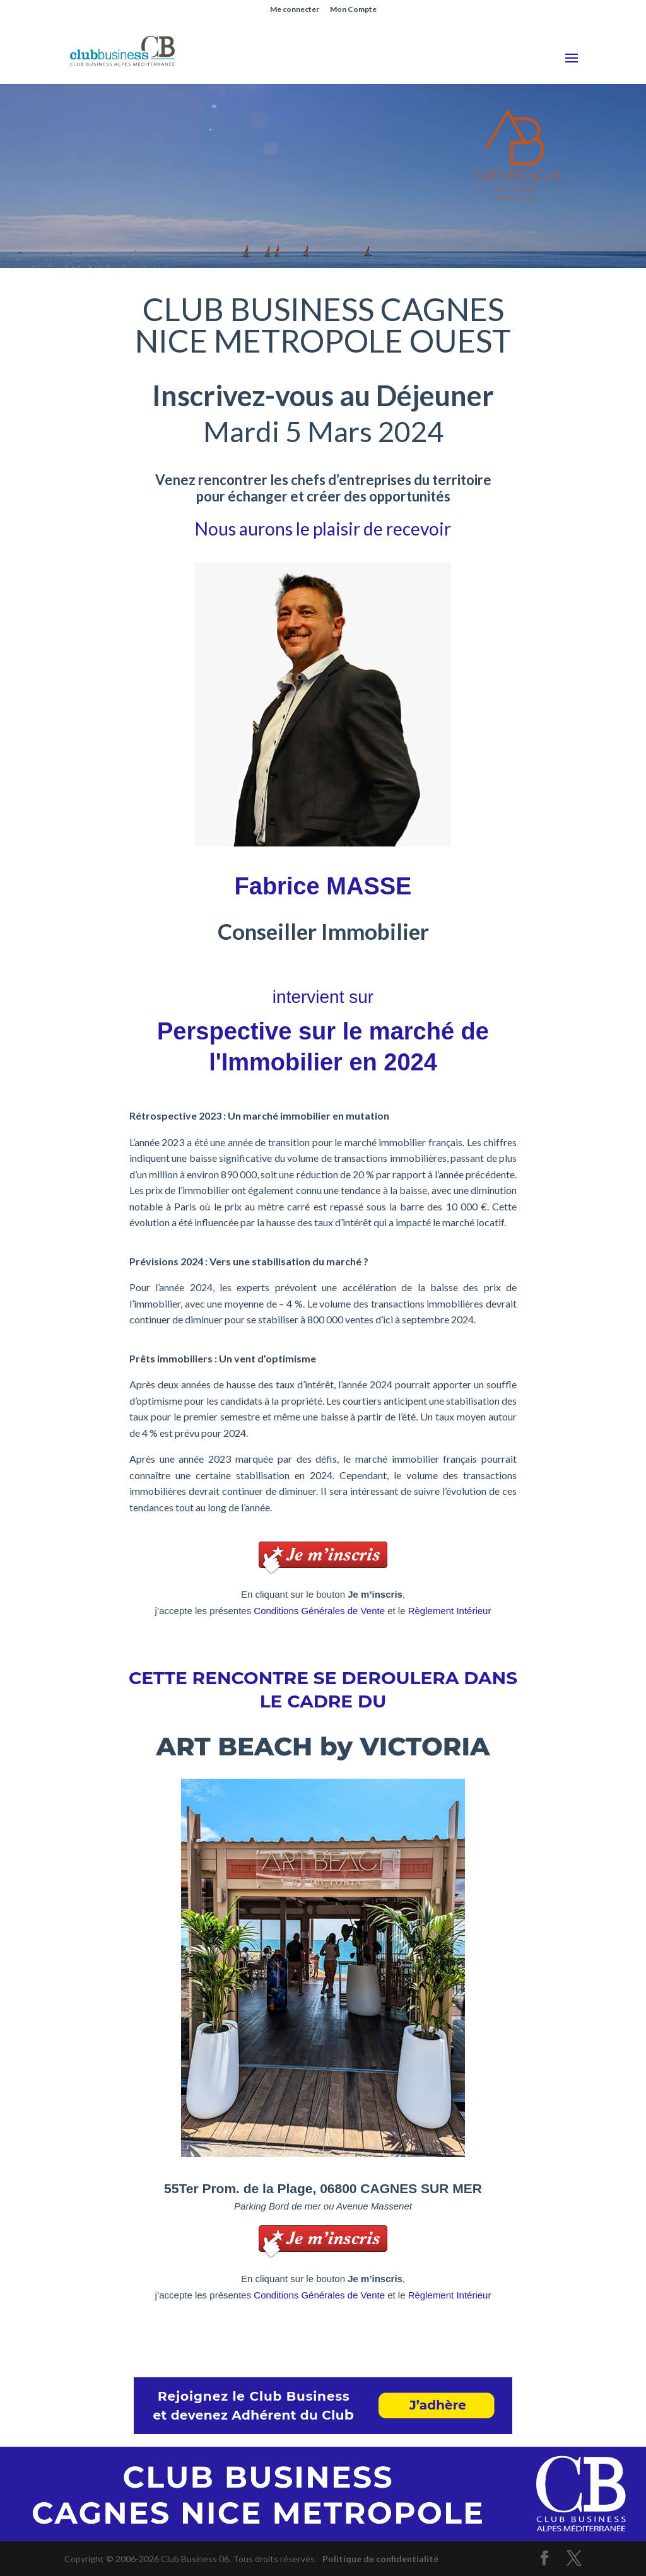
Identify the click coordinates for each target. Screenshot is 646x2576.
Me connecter (294, 10)
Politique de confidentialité (380, 2558)
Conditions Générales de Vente (319, 1610)
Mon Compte (353, 10)
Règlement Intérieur (449, 1610)
